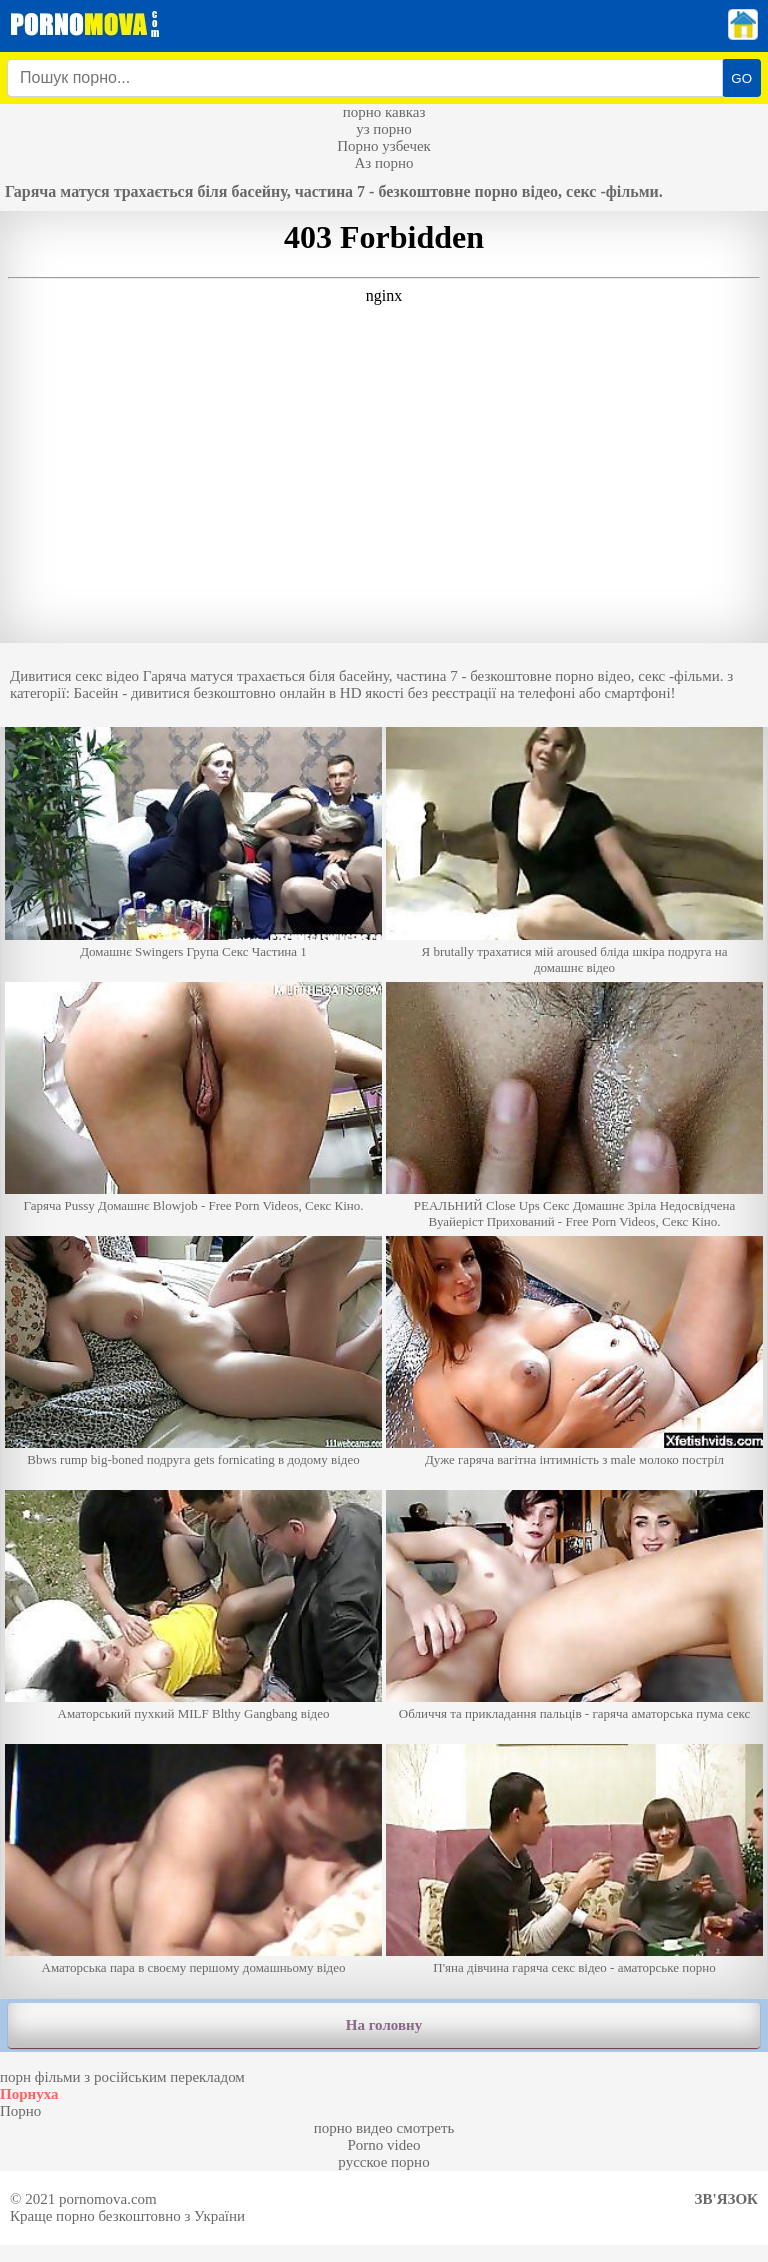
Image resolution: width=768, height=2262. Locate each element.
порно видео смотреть (384, 2128)
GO (741, 78)
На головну (384, 2025)
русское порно (383, 2162)
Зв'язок (726, 2199)
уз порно (384, 129)
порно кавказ (384, 112)
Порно (20, 2111)
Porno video (384, 2145)
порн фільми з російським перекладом (122, 2077)
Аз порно (383, 163)
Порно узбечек (384, 146)
